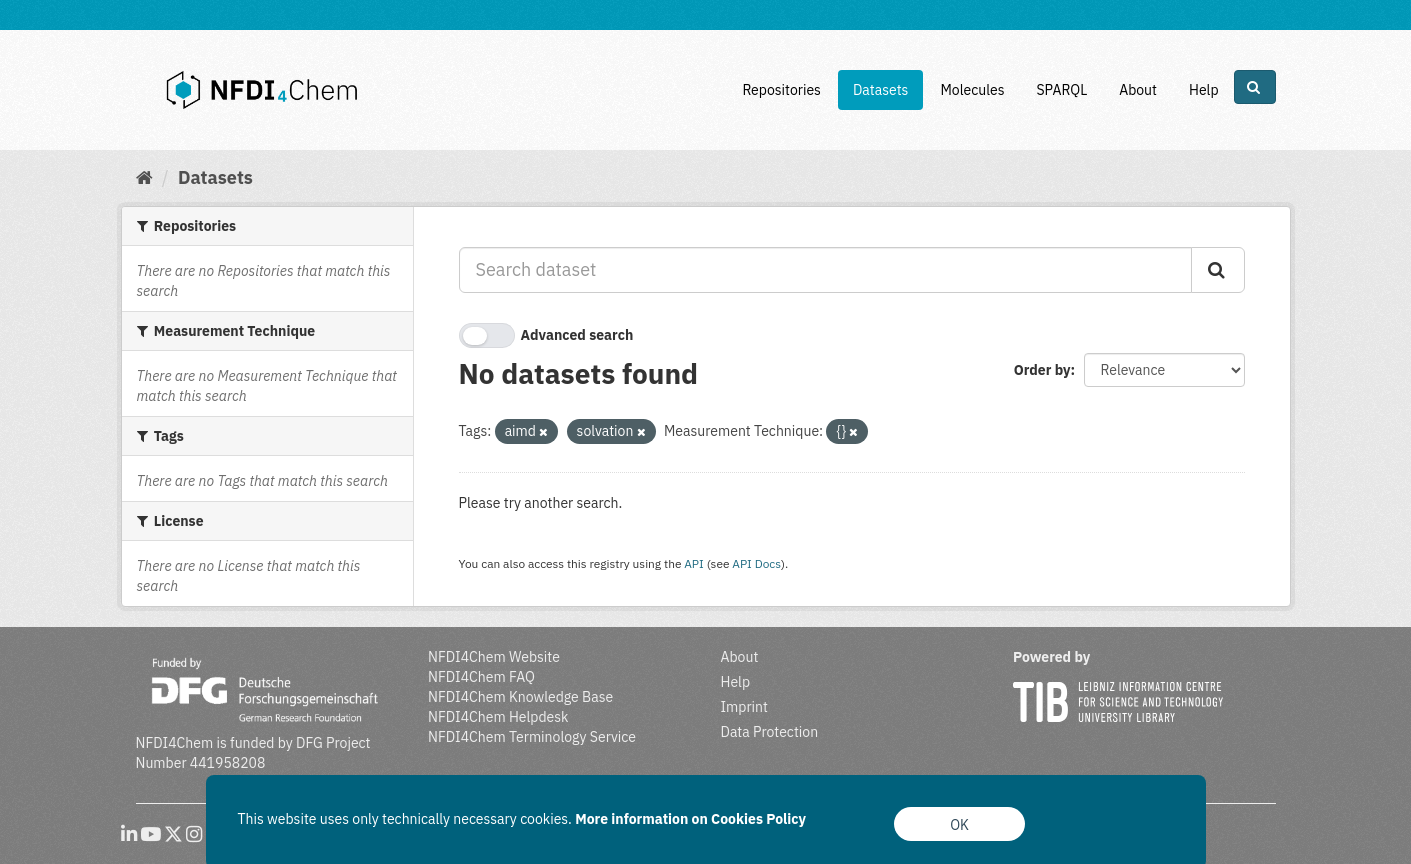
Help (1204, 90)
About (1138, 90)
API (694, 563)
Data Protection (770, 732)
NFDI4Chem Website (494, 657)
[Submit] (1218, 270)
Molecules (972, 90)
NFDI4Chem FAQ (481, 677)
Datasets (881, 90)
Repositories (781, 90)
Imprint (744, 707)
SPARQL (1061, 90)
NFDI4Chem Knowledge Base (520, 697)
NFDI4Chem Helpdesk (498, 717)
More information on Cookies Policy (690, 819)
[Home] (144, 177)
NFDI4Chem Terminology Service (532, 737)
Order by (1042, 370)
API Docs (756, 563)
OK (959, 825)
